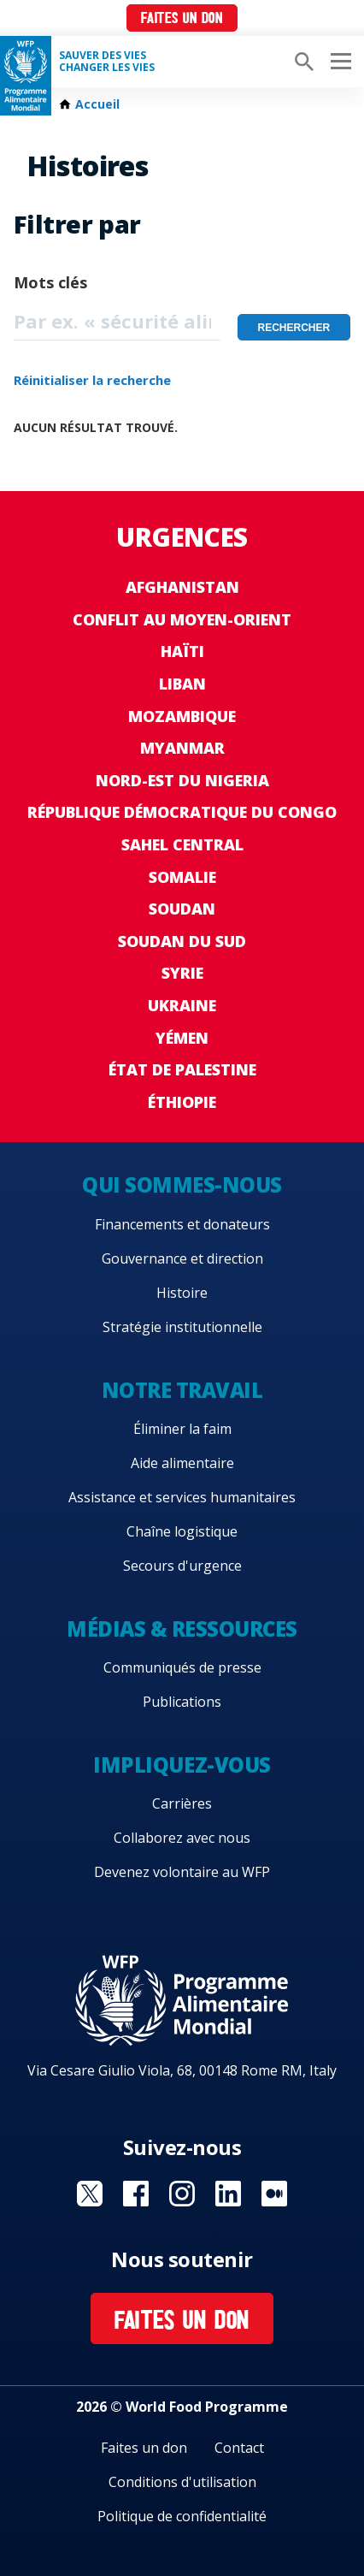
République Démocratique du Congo (182, 812)
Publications (182, 1701)
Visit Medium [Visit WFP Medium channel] (274, 2193)
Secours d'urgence (182, 1565)
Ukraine (182, 1005)
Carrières (182, 1803)
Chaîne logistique (182, 1531)
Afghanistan (182, 587)
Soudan (182, 908)
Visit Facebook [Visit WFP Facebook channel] (136, 2193)
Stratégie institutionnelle (182, 1327)
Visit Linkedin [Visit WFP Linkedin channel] (228, 2193)
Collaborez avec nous (182, 1837)
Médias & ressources (182, 1628)
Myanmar (182, 747)
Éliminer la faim (182, 1428)
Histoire (182, 1292)
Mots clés (50, 282)
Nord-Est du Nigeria (182, 780)
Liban (182, 683)
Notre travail (182, 1390)
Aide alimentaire (182, 1463)
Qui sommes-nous (182, 1184)
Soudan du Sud (182, 941)
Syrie (182, 972)
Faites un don (181, 19)
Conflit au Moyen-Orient (182, 619)
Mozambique (182, 716)
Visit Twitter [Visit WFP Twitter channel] (90, 2193)
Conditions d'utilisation (182, 2481)
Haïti (182, 651)
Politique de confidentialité (182, 2516)
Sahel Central (182, 844)
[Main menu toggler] (338, 61)
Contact (239, 2447)
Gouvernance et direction (182, 1258)
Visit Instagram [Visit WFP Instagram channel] (182, 2193)
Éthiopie (182, 1102)
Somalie (182, 877)
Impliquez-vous (181, 1764)
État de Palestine (182, 1069)
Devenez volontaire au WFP (182, 1871)
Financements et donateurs (182, 1224)
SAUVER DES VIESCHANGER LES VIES (107, 62)
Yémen (182, 1037)
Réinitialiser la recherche (92, 379)
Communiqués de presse (182, 1667)
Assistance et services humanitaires (182, 1497)
